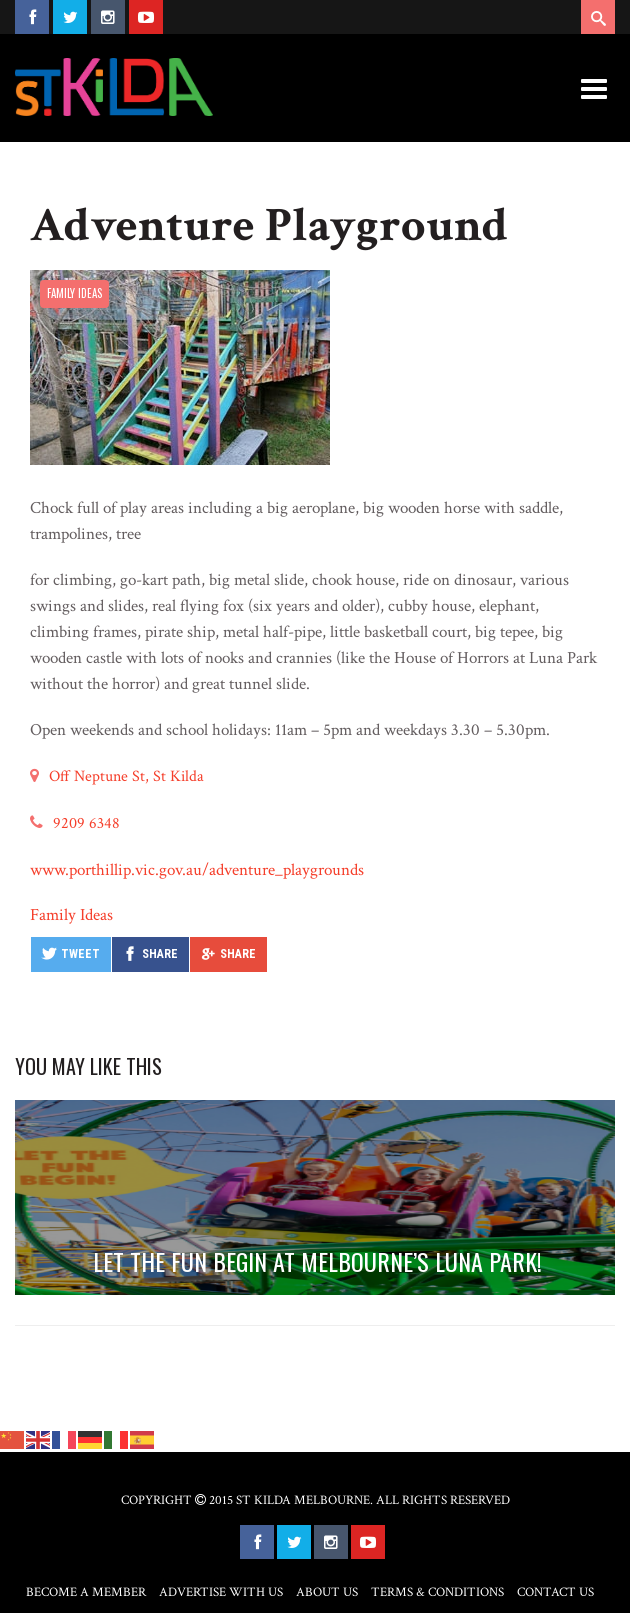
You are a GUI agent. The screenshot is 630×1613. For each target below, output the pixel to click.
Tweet (80, 954)
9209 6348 (86, 823)
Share (160, 954)
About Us (327, 1592)
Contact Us (555, 1592)
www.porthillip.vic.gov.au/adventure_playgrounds (197, 870)
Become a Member (86, 1592)
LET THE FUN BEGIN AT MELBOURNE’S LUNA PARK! (317, 1261)
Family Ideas (74, 293)
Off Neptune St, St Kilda (126, 776)
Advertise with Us (221, 1592)
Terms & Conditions (437, 1592)
